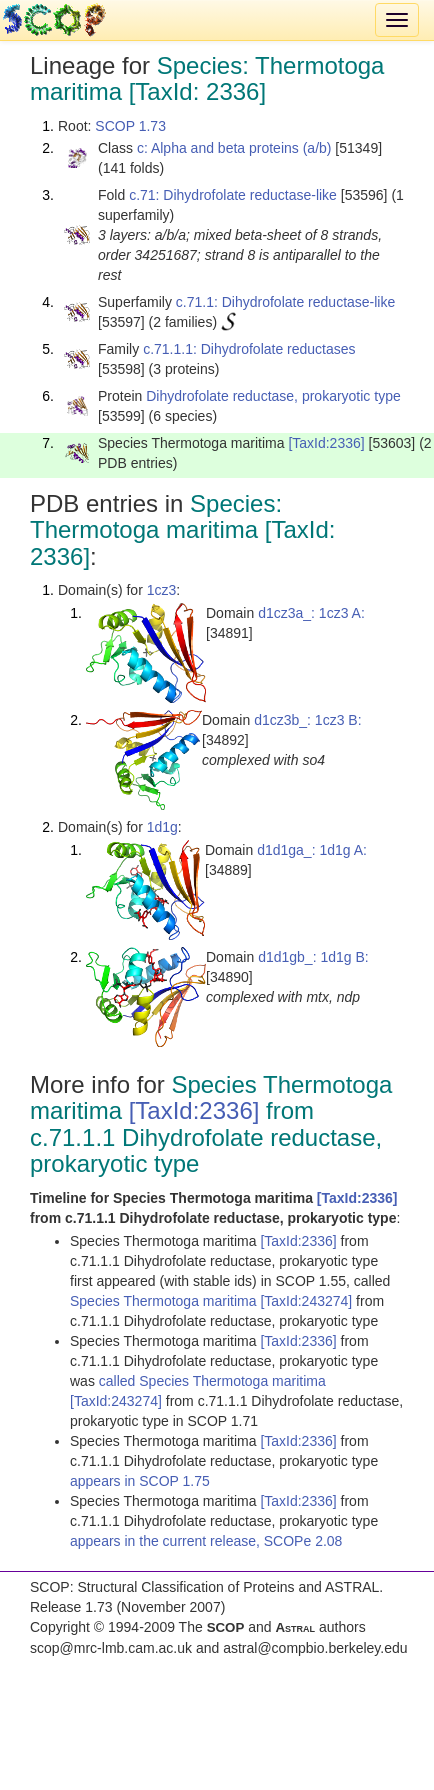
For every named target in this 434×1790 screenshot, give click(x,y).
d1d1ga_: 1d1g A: (312, 850)
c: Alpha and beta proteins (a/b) (234, 148)
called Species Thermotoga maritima (212, 1381)
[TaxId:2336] (326, 443)
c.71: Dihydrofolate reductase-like (233, 195)
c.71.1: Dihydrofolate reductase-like (285, 302)
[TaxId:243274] (306, 1301)
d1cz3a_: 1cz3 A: (311, 613)
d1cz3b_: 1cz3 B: (307, 720)
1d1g (162, 827)
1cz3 (162, 590)
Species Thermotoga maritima (165, 1301)
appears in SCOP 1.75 (140, 1481)
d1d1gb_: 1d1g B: (313, 957)
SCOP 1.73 (130, 126)
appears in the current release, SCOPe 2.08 (206, 1541)
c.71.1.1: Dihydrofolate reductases (249, 349)
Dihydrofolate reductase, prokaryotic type (273, 396)
